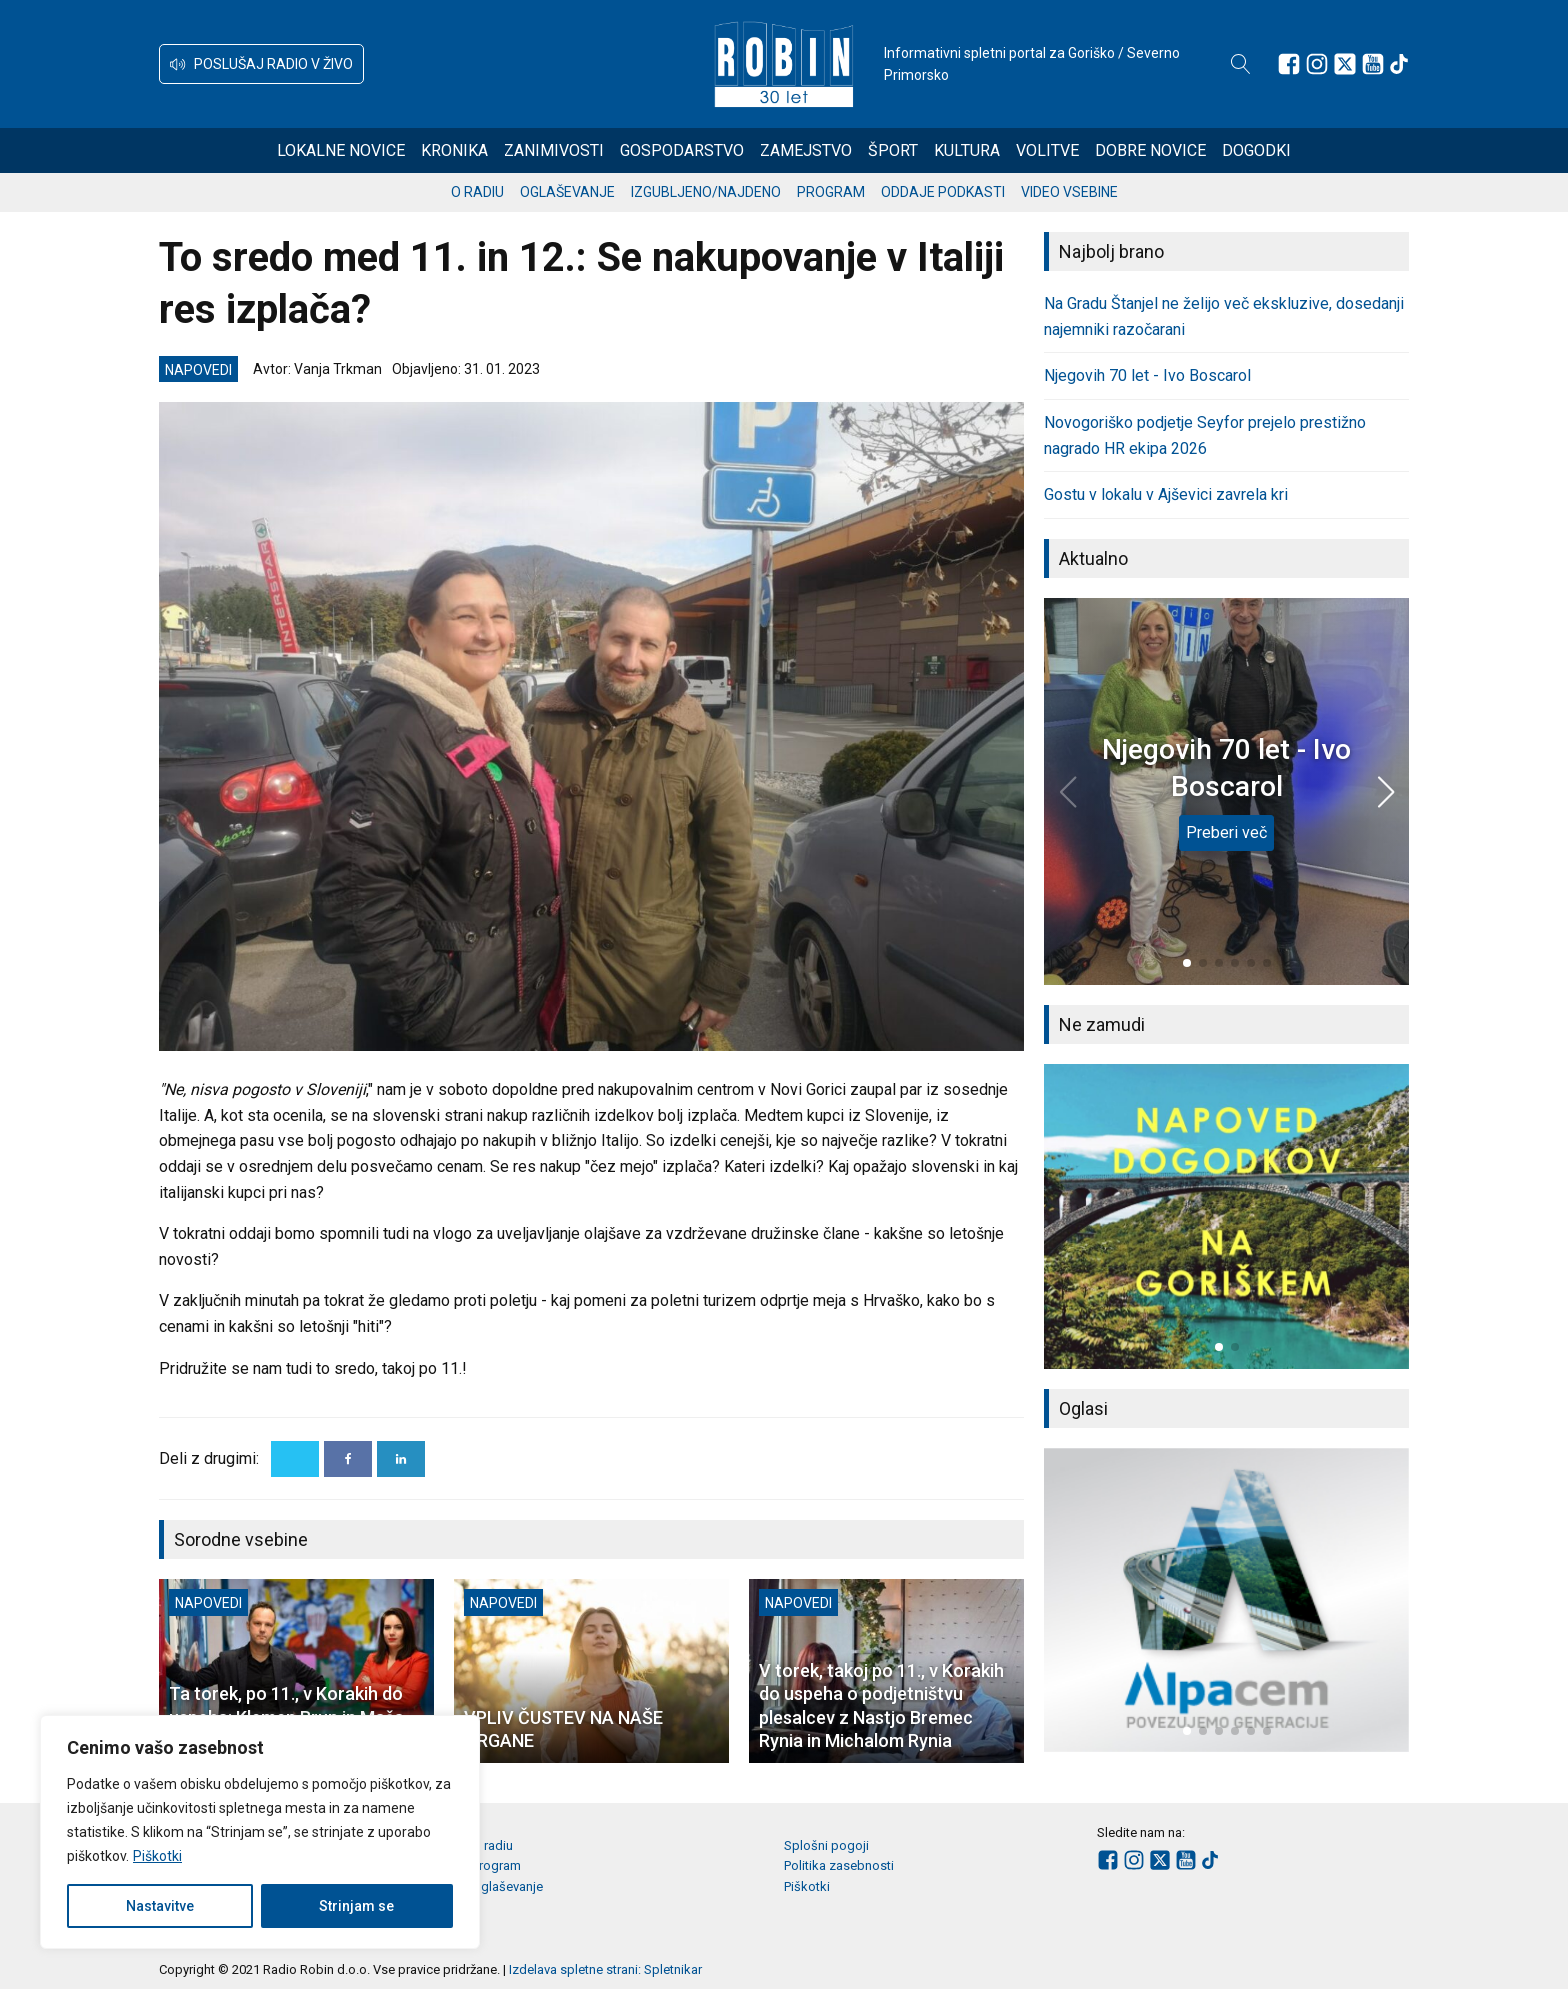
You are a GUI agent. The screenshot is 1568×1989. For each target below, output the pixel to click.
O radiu (477, 192)
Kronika (454, 150)
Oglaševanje (567, 192)
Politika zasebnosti (839, 1865)
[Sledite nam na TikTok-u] (1399, 64)
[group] (1226, 1216)
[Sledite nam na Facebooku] (1289, 64)
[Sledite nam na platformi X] (1345, 64)
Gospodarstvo (682, 150)
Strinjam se (356, 1906)
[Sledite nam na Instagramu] (1317, 64)
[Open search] (1241, 64)
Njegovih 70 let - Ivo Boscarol (1147, 375)
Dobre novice (1150, 150)
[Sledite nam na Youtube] (1373, 64)
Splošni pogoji (826, 1845)
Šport (893, 150)
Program (831, 192)
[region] (260, 1832)
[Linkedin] (401, 1459)
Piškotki (157, 1856)
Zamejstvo (806, 150)
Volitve (1047, 150)
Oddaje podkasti (943, 192)
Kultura (967, 150)
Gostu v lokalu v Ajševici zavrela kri (1166, 494)
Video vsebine (1069, 192)
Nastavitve (160, 1906)
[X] (295, 1459)
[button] (261, 64)
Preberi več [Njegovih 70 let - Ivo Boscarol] (1226, 832)
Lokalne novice (341, 150)
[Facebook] (348, 1459)
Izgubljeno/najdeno (706, 192)
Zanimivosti (554, 150)
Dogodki (1256, 150)
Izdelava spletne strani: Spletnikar (605, 1969)
